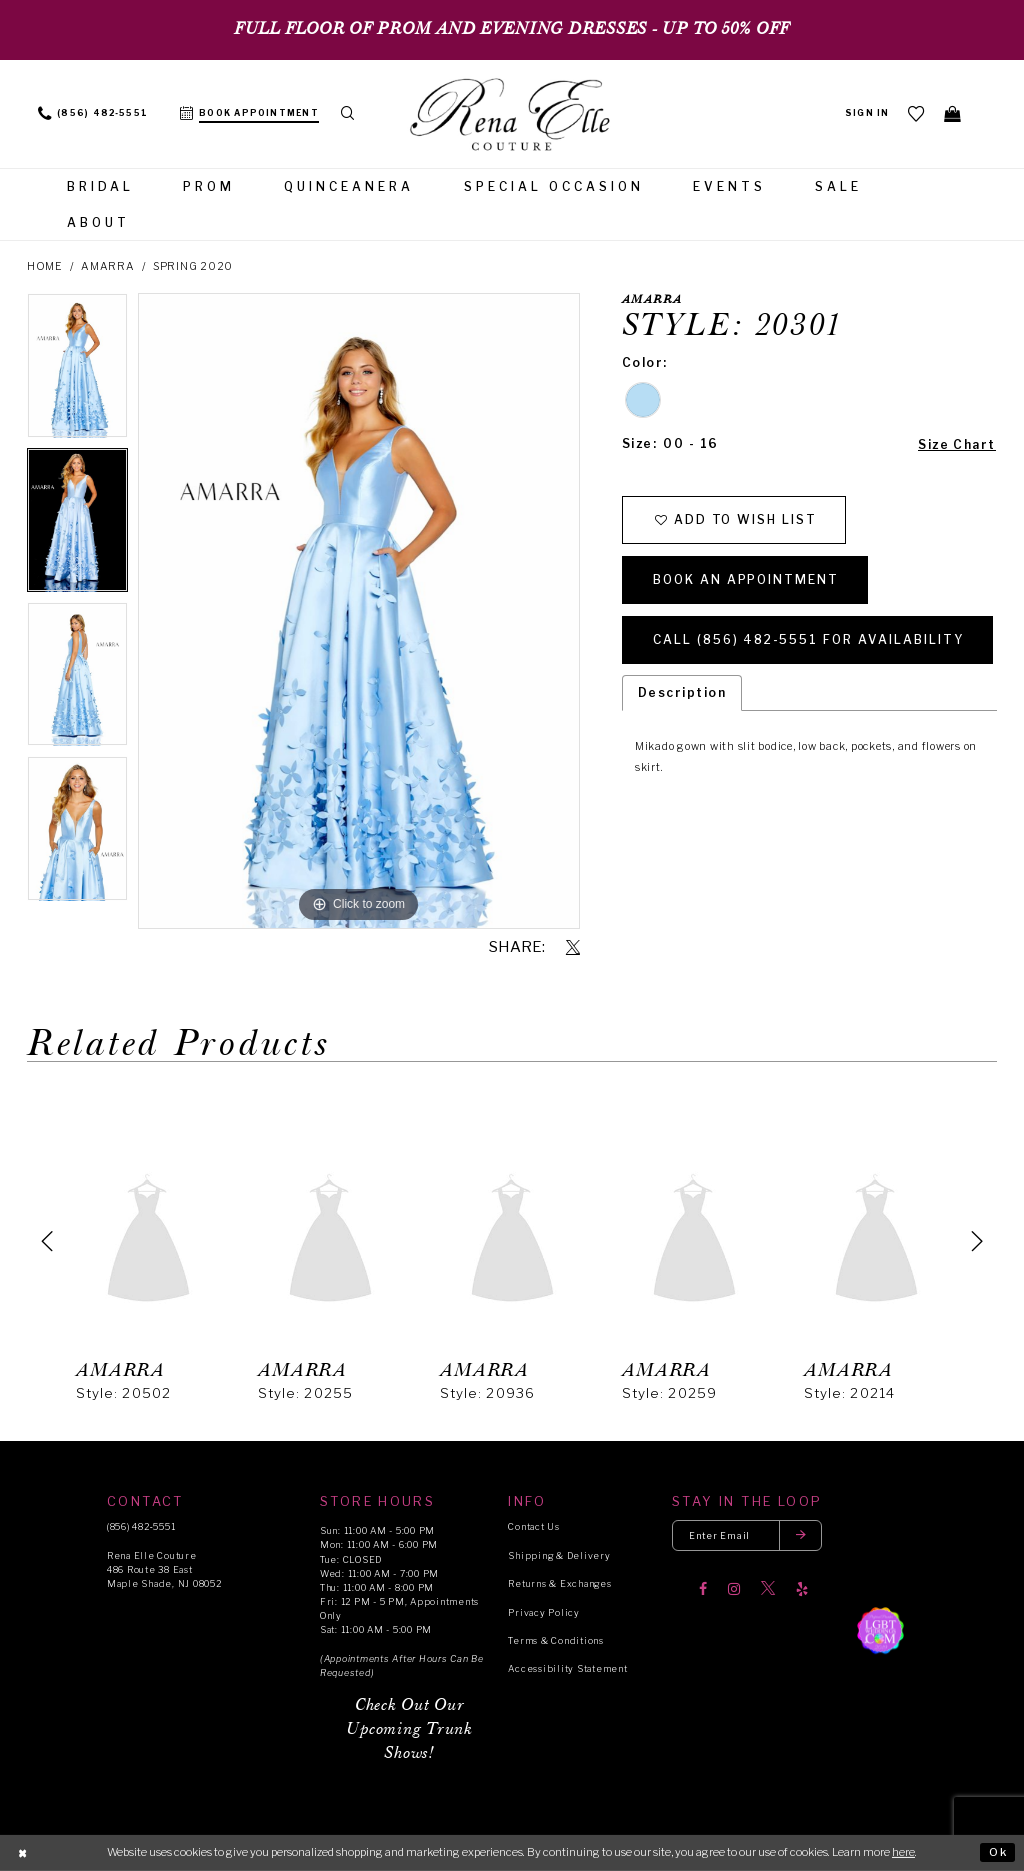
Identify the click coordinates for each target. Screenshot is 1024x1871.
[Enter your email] (747, 1535)
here (903, 1852)
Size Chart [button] (957, 444)
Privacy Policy (543, 1612)
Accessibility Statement (567, 1668)
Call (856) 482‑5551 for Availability (809, 639)
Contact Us (533, 1526)
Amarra (108, 266)
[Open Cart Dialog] (953, 113)
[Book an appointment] (249, 114)
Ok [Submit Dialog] (998, 1852)
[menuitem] (93, 114)
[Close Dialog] (22, 1853)
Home (45, 266)
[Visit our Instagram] (734, 1589)
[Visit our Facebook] (703, 1589)
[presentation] (148, 1241)
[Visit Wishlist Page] (917, 113)
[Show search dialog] (348, 114)
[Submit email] (801, 1535)
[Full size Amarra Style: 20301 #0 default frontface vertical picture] (359, 611)
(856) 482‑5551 (141, 1526)
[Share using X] (573, 948)
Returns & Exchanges (559, 1583)
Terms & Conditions (555, 1640)
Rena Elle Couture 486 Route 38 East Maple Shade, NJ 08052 (164, 1569)
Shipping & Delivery (559, 1555)
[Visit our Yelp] (802, 1589)
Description (682, 692)
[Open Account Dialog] (867, 114)
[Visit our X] (768, 1589)
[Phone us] (93, 114)
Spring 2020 (193, 266)
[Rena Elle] (512, 116)
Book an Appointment (746, 579)
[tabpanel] (77, 370)
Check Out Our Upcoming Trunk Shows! (409, 1729)
